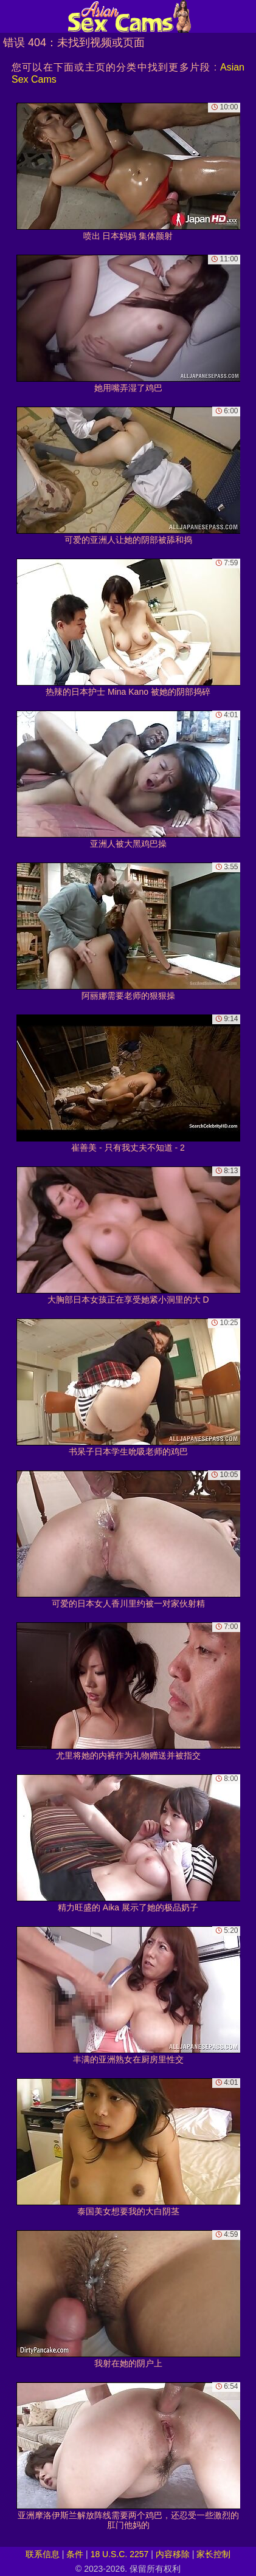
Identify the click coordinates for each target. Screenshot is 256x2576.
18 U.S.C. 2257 (120, 2554)
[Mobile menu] (11, 16)
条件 (74, 2554)
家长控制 (213, 2554)
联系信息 (43, 2554)
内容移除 (173, 2554)
